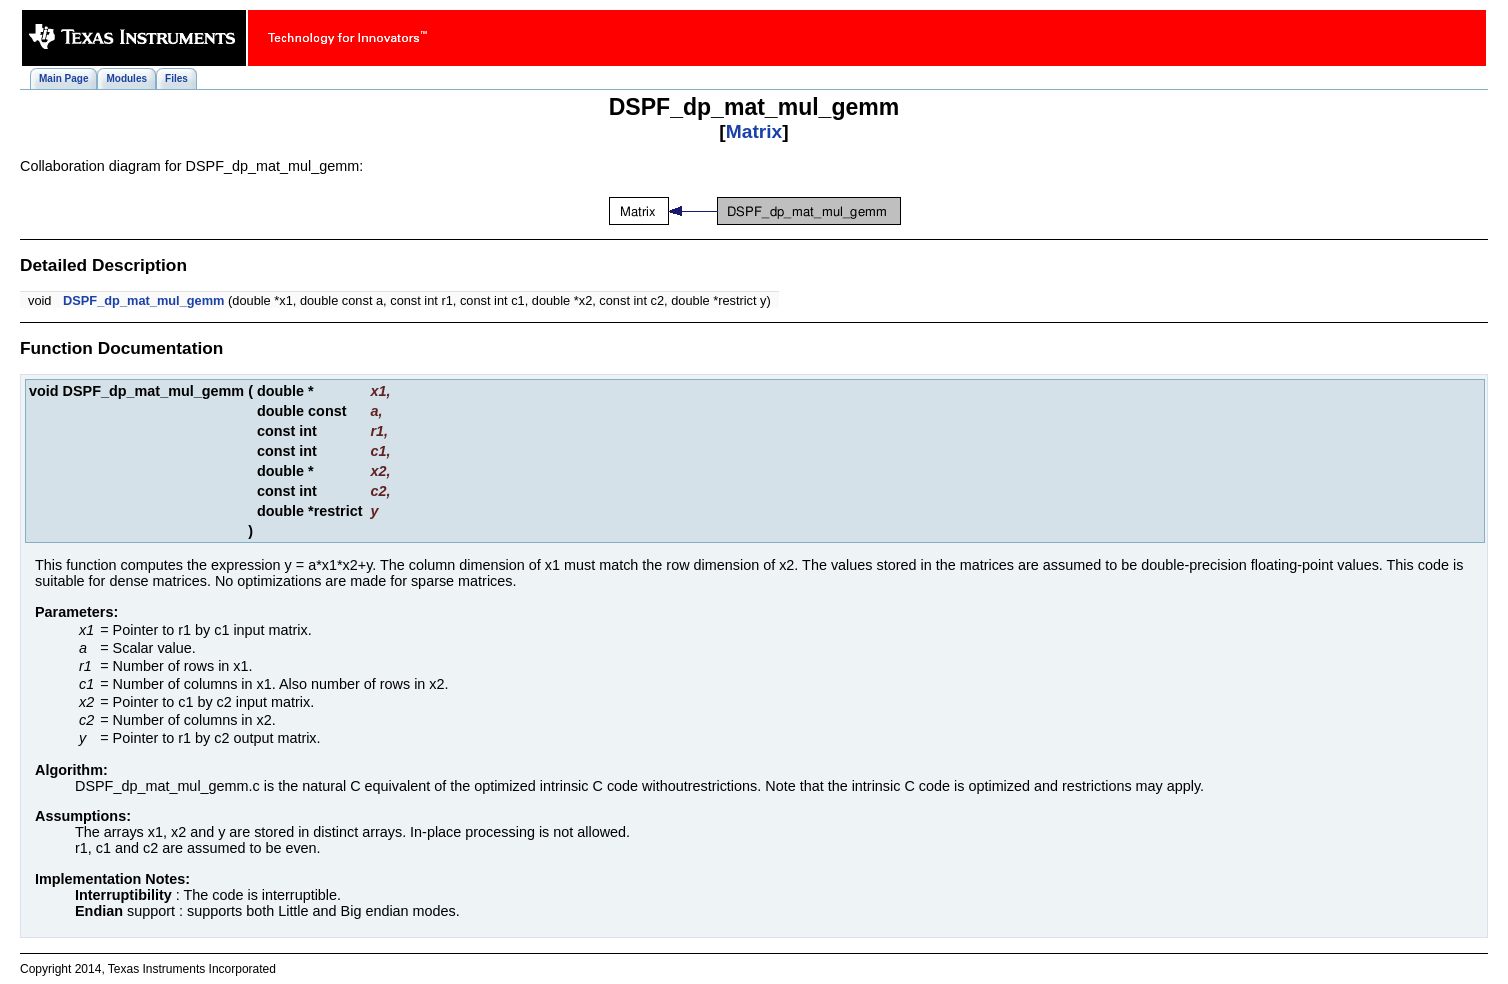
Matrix (754, 131)
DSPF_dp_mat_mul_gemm (143, 300)
